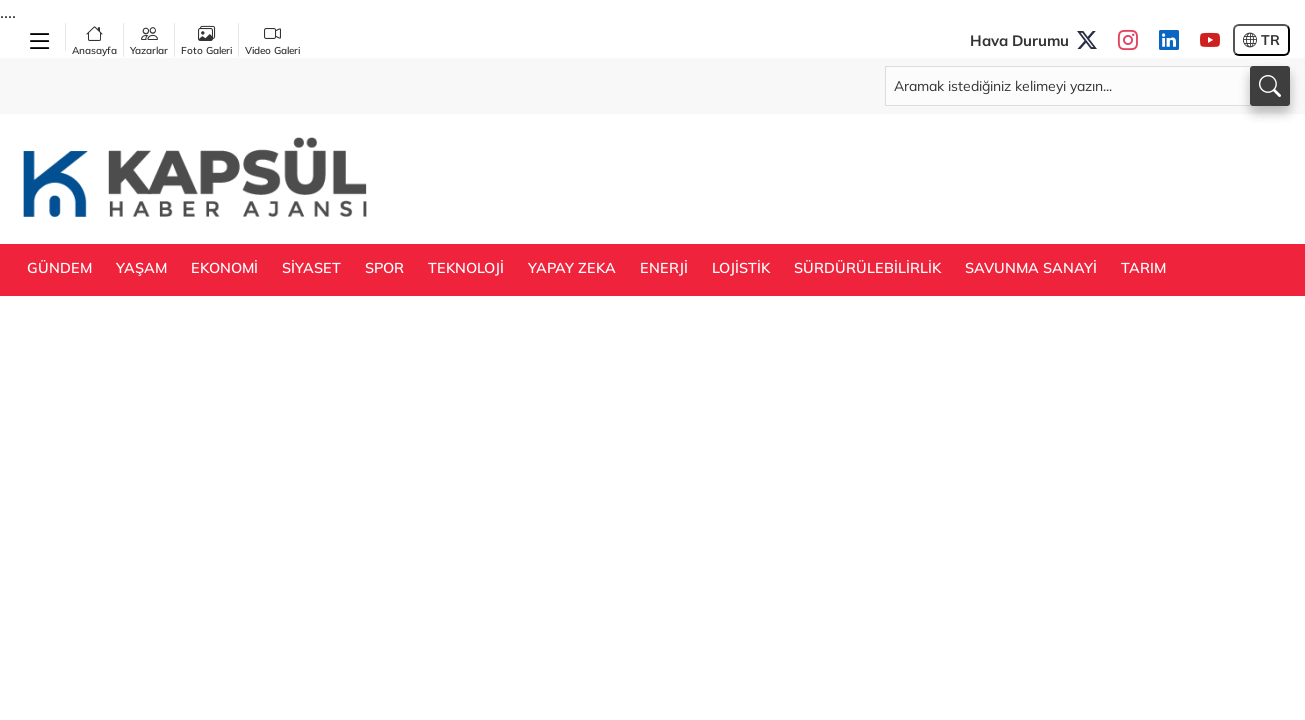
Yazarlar (149, 40)
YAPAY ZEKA (572, 268)
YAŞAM (141, 268)
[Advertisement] (926, 177)
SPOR (384, 268)
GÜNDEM (59, 268)
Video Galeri (272, 40)
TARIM (1143, 268)
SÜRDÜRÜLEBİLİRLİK (867, 268)
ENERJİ (664, 268)
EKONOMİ (224, 268)
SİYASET (311, 268)
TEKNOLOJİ (466, 268)
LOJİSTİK (741, 268)
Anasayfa (94, 40)
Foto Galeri (206, 40)
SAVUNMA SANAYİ (1031, 268)
